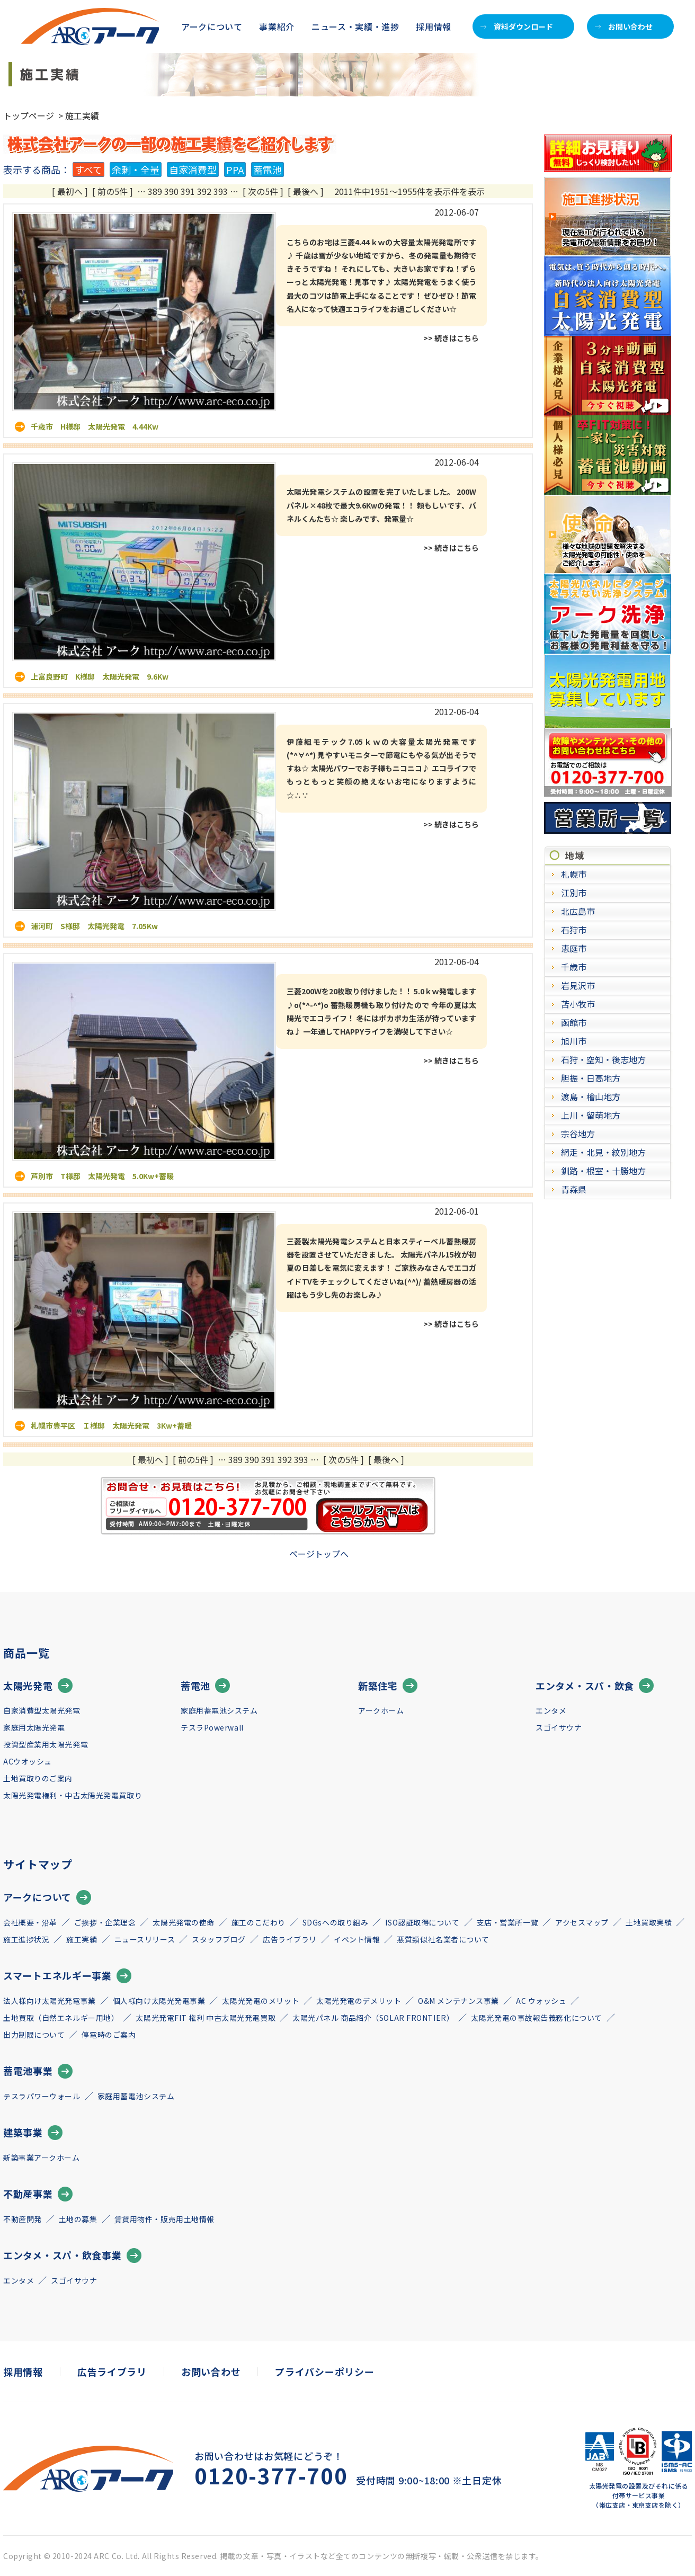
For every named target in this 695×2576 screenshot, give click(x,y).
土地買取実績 (649, 1922)
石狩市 (573, 929)
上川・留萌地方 (590, 1115)
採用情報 (433, 26)
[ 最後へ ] (306, 191)
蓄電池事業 (38, 2071)
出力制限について (34, 2034)
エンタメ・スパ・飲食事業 (72, 2255)
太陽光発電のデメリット (358, 2000)
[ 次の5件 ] (263, 191)
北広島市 (578, 911)
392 (204, 191)
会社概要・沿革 (30, 1922)
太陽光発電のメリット (260, 2000)
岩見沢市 (578, 985)
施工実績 (81, 1939)
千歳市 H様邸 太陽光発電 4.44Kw (94, 426)
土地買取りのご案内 (38, 1778)
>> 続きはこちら (451, 338)
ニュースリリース (144, 1939)
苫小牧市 (578, 1003)
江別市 (573, 892)
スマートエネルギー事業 (67, 1975)
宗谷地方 (578, 1133)
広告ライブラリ (290, 1939)
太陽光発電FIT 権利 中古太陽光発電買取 (205, 2017)
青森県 (573, 1189)
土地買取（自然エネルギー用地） (61, 2017)
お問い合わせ (624, 26)
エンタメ (551, 1710)
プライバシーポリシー (324, 2371)
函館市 (573, 1022)
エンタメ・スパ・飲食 (595, 1685)
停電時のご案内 (109, 2034)
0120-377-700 (271, 2475)
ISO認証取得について (422, 1922)
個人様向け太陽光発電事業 (159, 2000)
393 (220, 191)
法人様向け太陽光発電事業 (49, 2000)
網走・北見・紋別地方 (603, 1152)
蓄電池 (267, 169)
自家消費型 (193, 169)
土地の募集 (78, 2219)
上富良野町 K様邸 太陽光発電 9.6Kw (99, 676)
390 (171, 191)
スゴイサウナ (559, 1727)
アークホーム (381, 1710)
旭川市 (573, 1041)
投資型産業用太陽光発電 (45, 1744)
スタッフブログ (219, 1939)
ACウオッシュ (27, 1761)
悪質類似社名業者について (443, 1939)
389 (155, 191)
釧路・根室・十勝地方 (603, 1170)
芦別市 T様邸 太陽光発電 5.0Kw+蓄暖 (102, 1176)
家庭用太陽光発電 (34, 1727)
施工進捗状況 (26, 1939)
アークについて (47, 1897)
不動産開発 (22, 2219)
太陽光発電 (38, 1685)
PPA (235, 169)
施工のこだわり (258, 1922)
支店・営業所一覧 (507, 1922)
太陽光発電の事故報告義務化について (536, 2017)
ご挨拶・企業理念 (105, 1922)
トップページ (28, 115)
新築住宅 (387, 1685)
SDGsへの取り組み (335, 1922)
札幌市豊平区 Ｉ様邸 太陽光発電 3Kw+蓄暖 (111, 1425)
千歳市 (573, 966)
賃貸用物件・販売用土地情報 (164, 2219)
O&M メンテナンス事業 (458, 2000)
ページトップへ (319, 1553)
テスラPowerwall (212, 1727)
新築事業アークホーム (41, 2157)
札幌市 (573, 874)
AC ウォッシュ (541, 2000)
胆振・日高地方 (590, 1078)
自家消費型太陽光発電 (42, 1710)
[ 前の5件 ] (112, 191)
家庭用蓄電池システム (219, 1710)
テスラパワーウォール (42, 2096)
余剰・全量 (135, 169)
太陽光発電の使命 (183, 1922)
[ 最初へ (67, 191)
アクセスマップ (582, 1922)
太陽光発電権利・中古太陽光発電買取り (72, 1795)
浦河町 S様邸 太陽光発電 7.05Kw (94, 926)
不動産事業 (38, 2194)
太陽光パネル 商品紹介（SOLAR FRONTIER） (373, 2017)
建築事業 (33, 2132)
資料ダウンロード (516, 26)
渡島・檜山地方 (590, 1096)
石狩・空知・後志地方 (603, 1059)
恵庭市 (573, 948)
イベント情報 (357, 1939)
